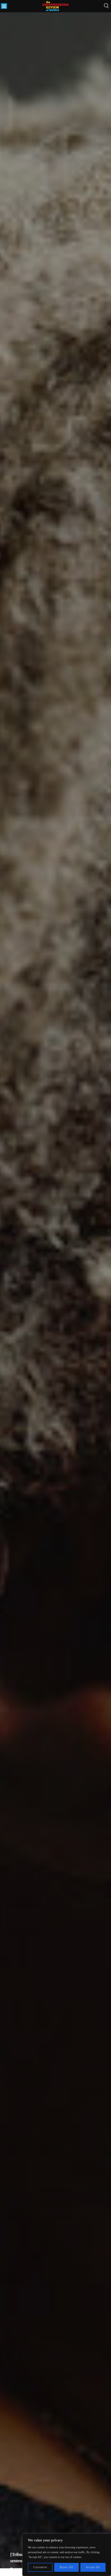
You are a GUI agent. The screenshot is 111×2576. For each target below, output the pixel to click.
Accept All (93, 2567)
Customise (40, 2567)
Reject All (66, 2567)
